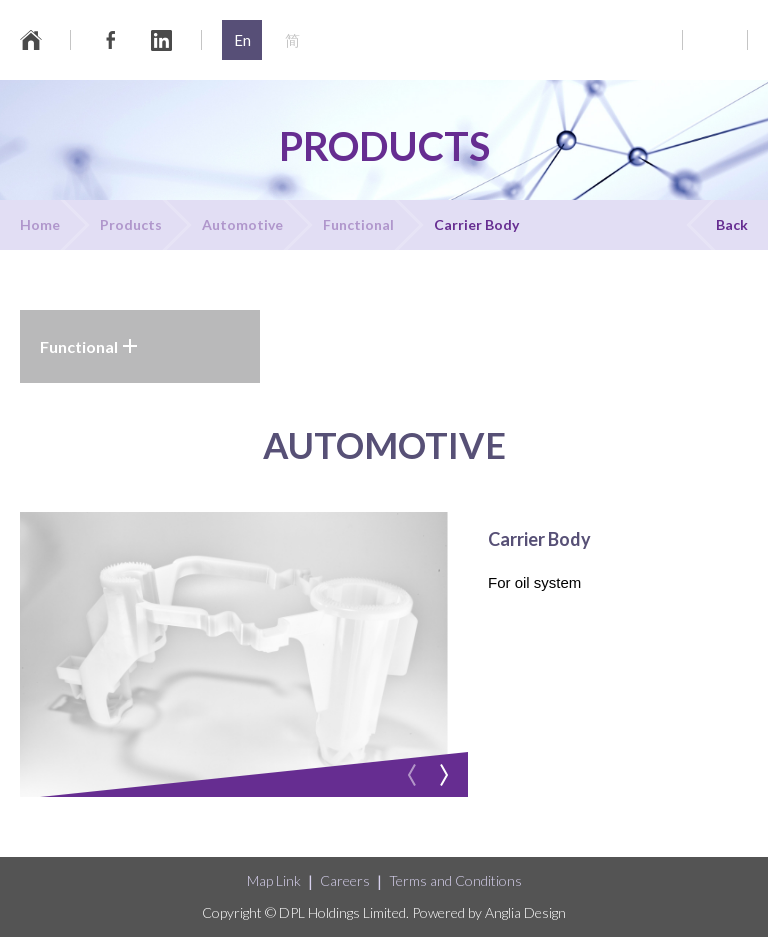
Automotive (242, 224)
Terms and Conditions (455, 880)
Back (732, 224)
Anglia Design (525, 912)
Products (131, 224)
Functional (358, 224)
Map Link (274, 880)
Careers (345, 880)
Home (40, 224)
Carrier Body (476, 224)
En (242, 40)
